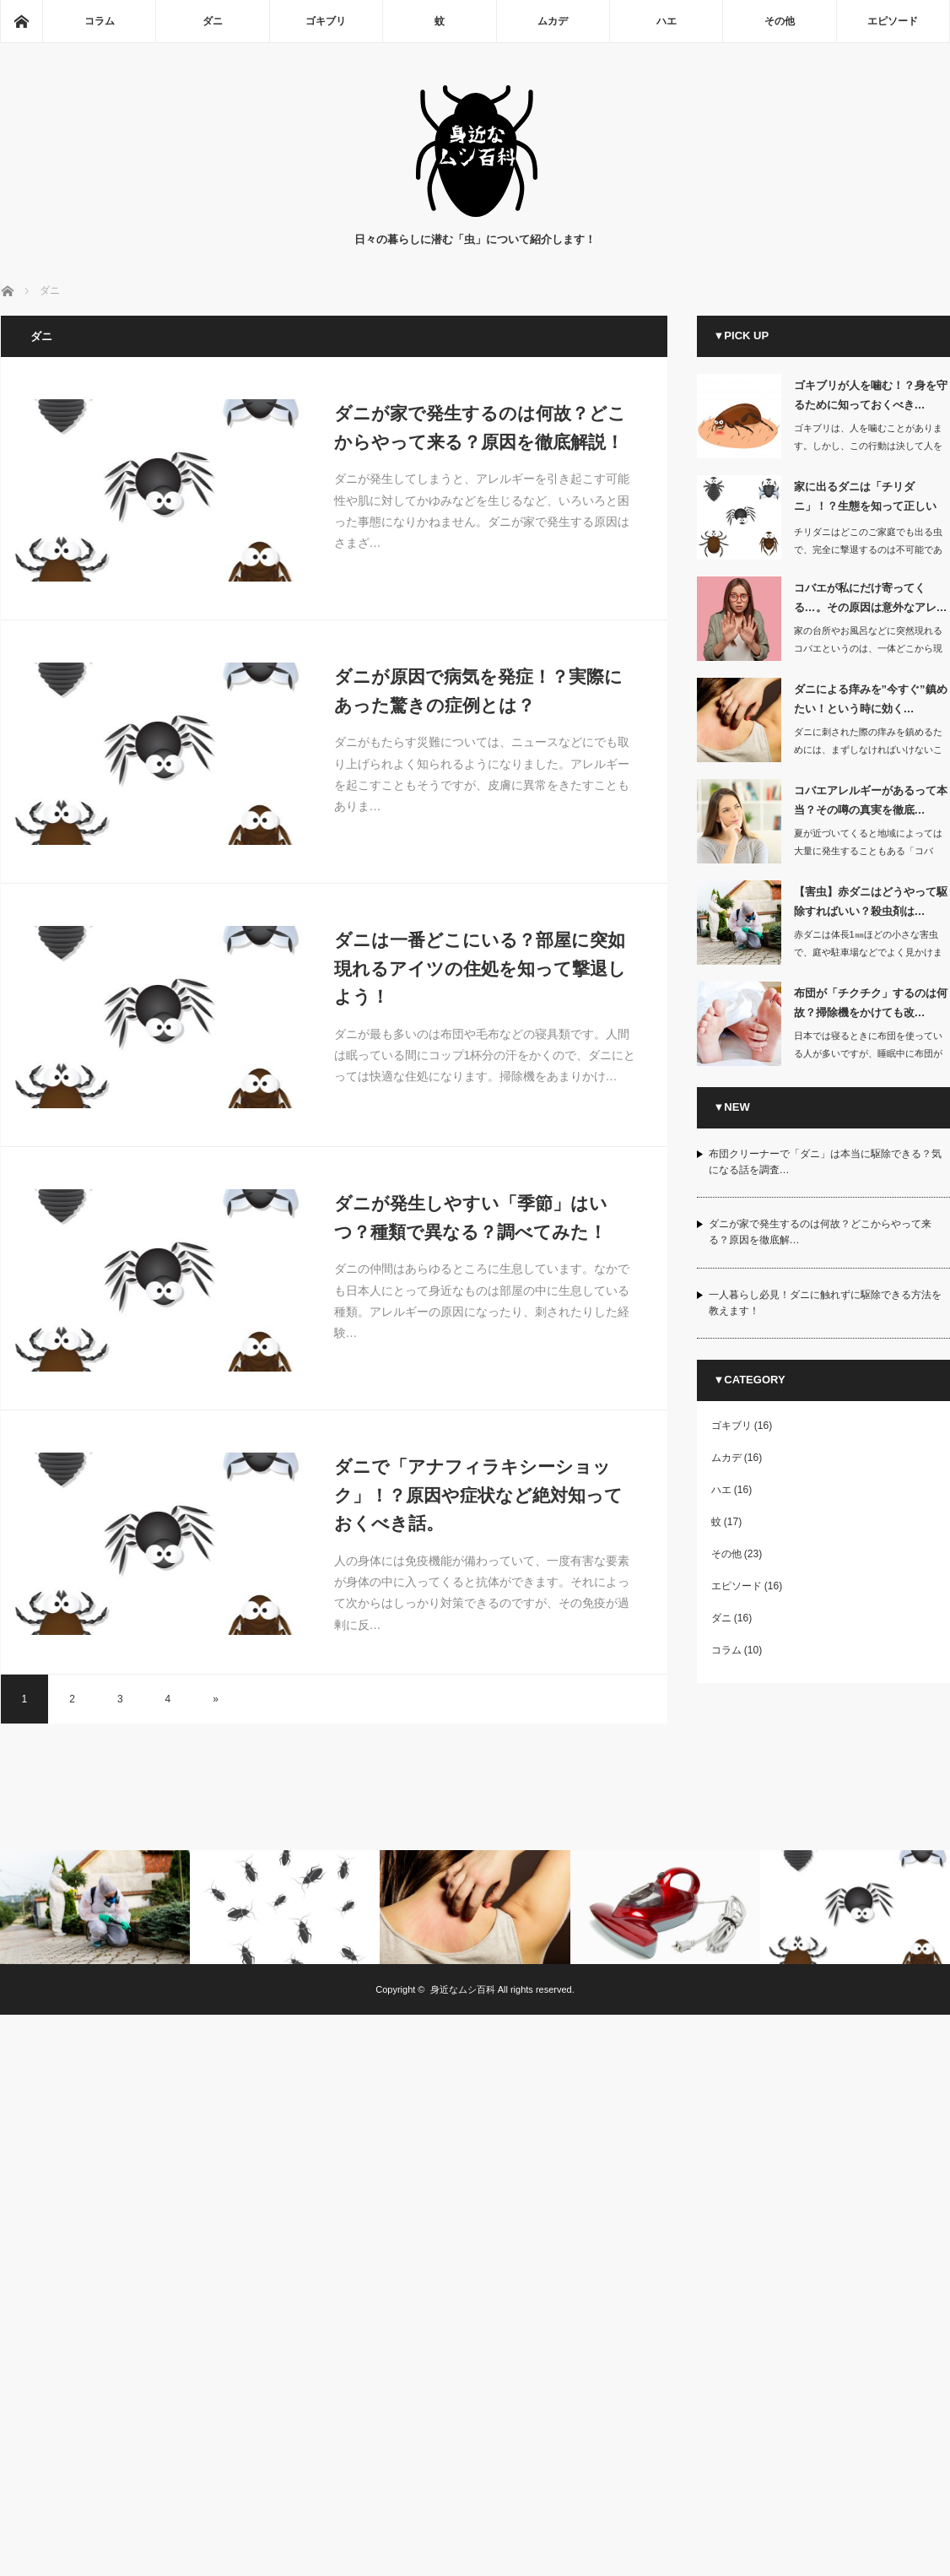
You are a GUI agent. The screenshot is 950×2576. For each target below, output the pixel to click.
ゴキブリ (325, 21)
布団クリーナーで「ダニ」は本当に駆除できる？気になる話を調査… (825, 1162)
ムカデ (552, 21)
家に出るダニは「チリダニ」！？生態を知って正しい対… (865, 499)
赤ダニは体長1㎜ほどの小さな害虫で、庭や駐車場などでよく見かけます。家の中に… (868, 952)
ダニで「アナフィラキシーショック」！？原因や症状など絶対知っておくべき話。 (478, 1495)
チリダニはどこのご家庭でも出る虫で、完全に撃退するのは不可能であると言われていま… (868, 549)
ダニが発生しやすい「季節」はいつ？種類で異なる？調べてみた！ (470, 1217)
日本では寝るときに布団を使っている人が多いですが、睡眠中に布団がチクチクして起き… (868, 1053)
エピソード (892, 21)
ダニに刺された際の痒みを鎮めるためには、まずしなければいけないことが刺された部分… (868, 749)
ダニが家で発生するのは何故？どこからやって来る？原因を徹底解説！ (480, 427)
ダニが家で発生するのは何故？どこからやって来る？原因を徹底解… (820, 1232)
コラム (99, 21)
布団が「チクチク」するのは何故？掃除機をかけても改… (870, 1003)
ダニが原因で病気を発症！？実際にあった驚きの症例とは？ (478, 691)
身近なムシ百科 (462, 1989)
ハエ (666, 21)
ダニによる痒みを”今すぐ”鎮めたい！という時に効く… (870, 699)
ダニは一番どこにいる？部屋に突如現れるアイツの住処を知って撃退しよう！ (480, 968)
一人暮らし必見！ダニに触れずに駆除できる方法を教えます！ (825, 1303)
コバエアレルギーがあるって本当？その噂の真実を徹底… (870, 800)
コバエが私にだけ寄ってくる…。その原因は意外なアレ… (870, 598)
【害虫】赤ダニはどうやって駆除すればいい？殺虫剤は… (870, 901)
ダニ (212, 21)
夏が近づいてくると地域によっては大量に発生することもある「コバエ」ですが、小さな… (868, 851)
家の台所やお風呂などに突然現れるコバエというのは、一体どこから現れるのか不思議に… (868, 648)
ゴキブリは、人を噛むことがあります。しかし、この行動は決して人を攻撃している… (868, 445)
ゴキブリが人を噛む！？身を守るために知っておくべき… (870, 395)
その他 (779, 21)
